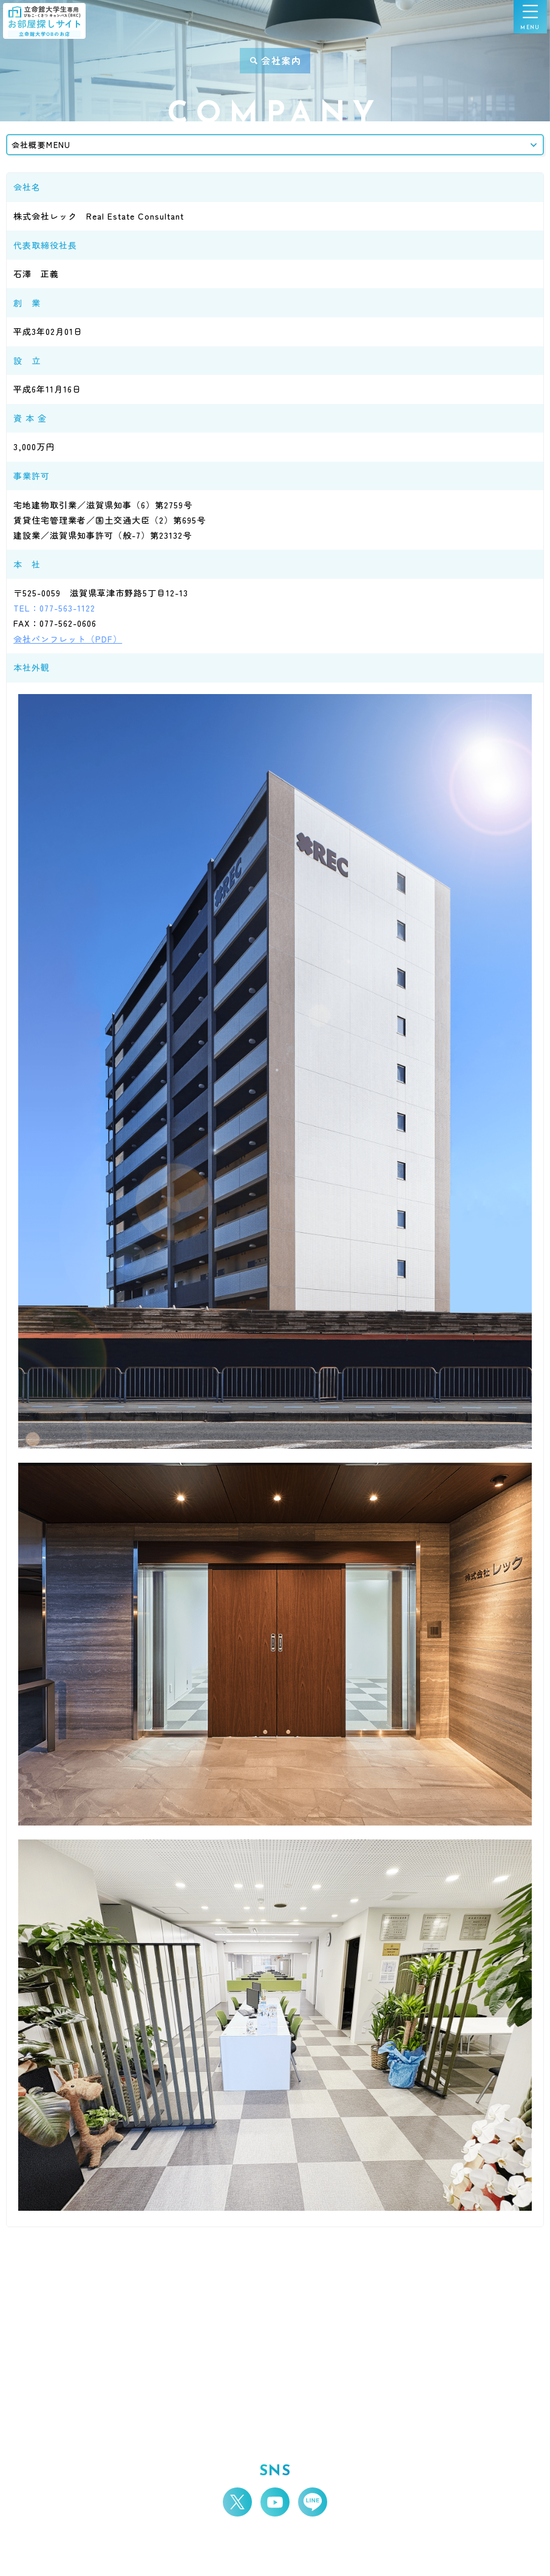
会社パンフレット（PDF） (67, 639)
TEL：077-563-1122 (54, 608)
